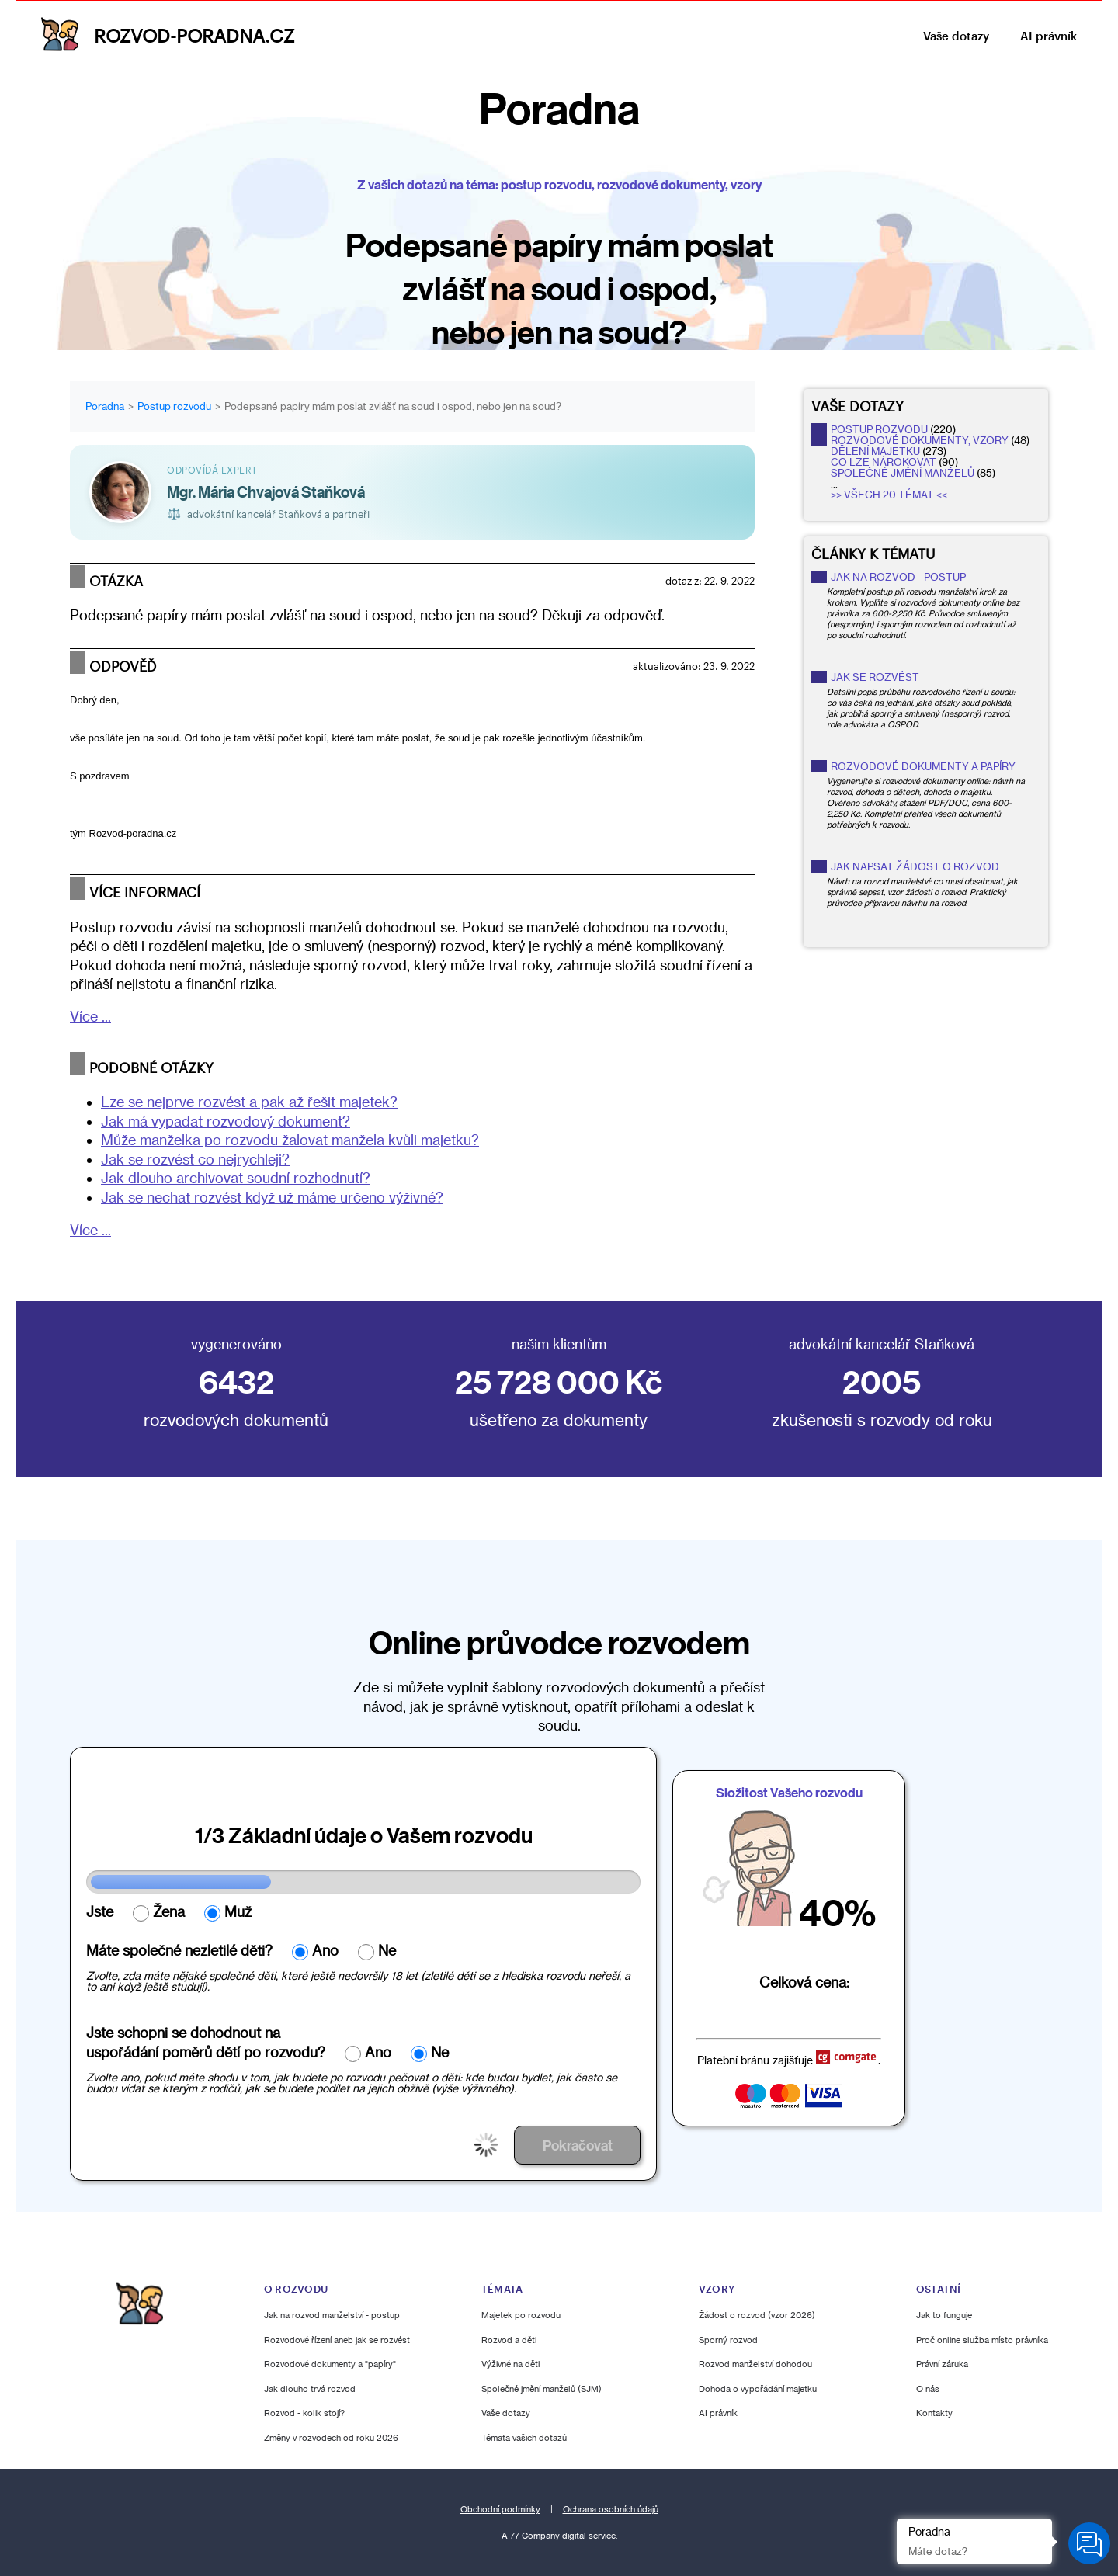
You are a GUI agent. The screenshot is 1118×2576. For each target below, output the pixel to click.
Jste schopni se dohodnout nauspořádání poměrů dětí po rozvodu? (205, 2042)
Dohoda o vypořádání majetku (758, 2388)
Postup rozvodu (174, 406)
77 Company (535, 2535)
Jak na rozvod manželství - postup (332, 2315)
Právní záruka (942, 2364)
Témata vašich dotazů (524, 2437)
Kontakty (934, 2413)
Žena (169, 1911)
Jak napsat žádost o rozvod (915, 866)
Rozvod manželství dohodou (755, 2364)
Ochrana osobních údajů (610, 2508)
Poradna (104, 406)
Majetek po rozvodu (521, 2315)
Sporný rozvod (728, 2339)
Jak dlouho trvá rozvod (310, 2388)
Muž (238, 1911)
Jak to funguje (944, 2315)
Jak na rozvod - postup (898, 577)
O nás (927, 2388)
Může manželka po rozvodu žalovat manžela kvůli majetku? (290, 1139)
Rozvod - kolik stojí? (304, 2413)
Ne (387, 1950)
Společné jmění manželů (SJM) (541, 2388)
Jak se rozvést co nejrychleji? (195, 1159)
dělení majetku (875, 451)
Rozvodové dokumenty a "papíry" (330, 2364)
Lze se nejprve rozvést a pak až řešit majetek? (249, 1101)
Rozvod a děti (508, 2339)
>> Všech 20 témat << (889, 494)
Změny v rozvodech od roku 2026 (331, 2437)
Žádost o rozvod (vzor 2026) (757, 2315)
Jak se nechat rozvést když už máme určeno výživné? (272, 1197)
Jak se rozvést (875, 677)
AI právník (1048, 36)
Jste (99, 1911)
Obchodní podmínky (500, 2508)
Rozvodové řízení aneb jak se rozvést (337, 2339)
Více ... (90, 1016)
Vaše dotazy (956, 36)
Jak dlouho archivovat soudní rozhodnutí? (235, 1178)
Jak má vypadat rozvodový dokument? (225, 1121)
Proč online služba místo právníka (982, 2339)
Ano (325, 1950)
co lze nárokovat (883, 462)
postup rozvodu (879, 429)
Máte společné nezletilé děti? (179, 1950)
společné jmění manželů (902, 473)
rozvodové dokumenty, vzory (920, 440)
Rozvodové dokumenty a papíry (923, 766)
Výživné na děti (510, 2364)
